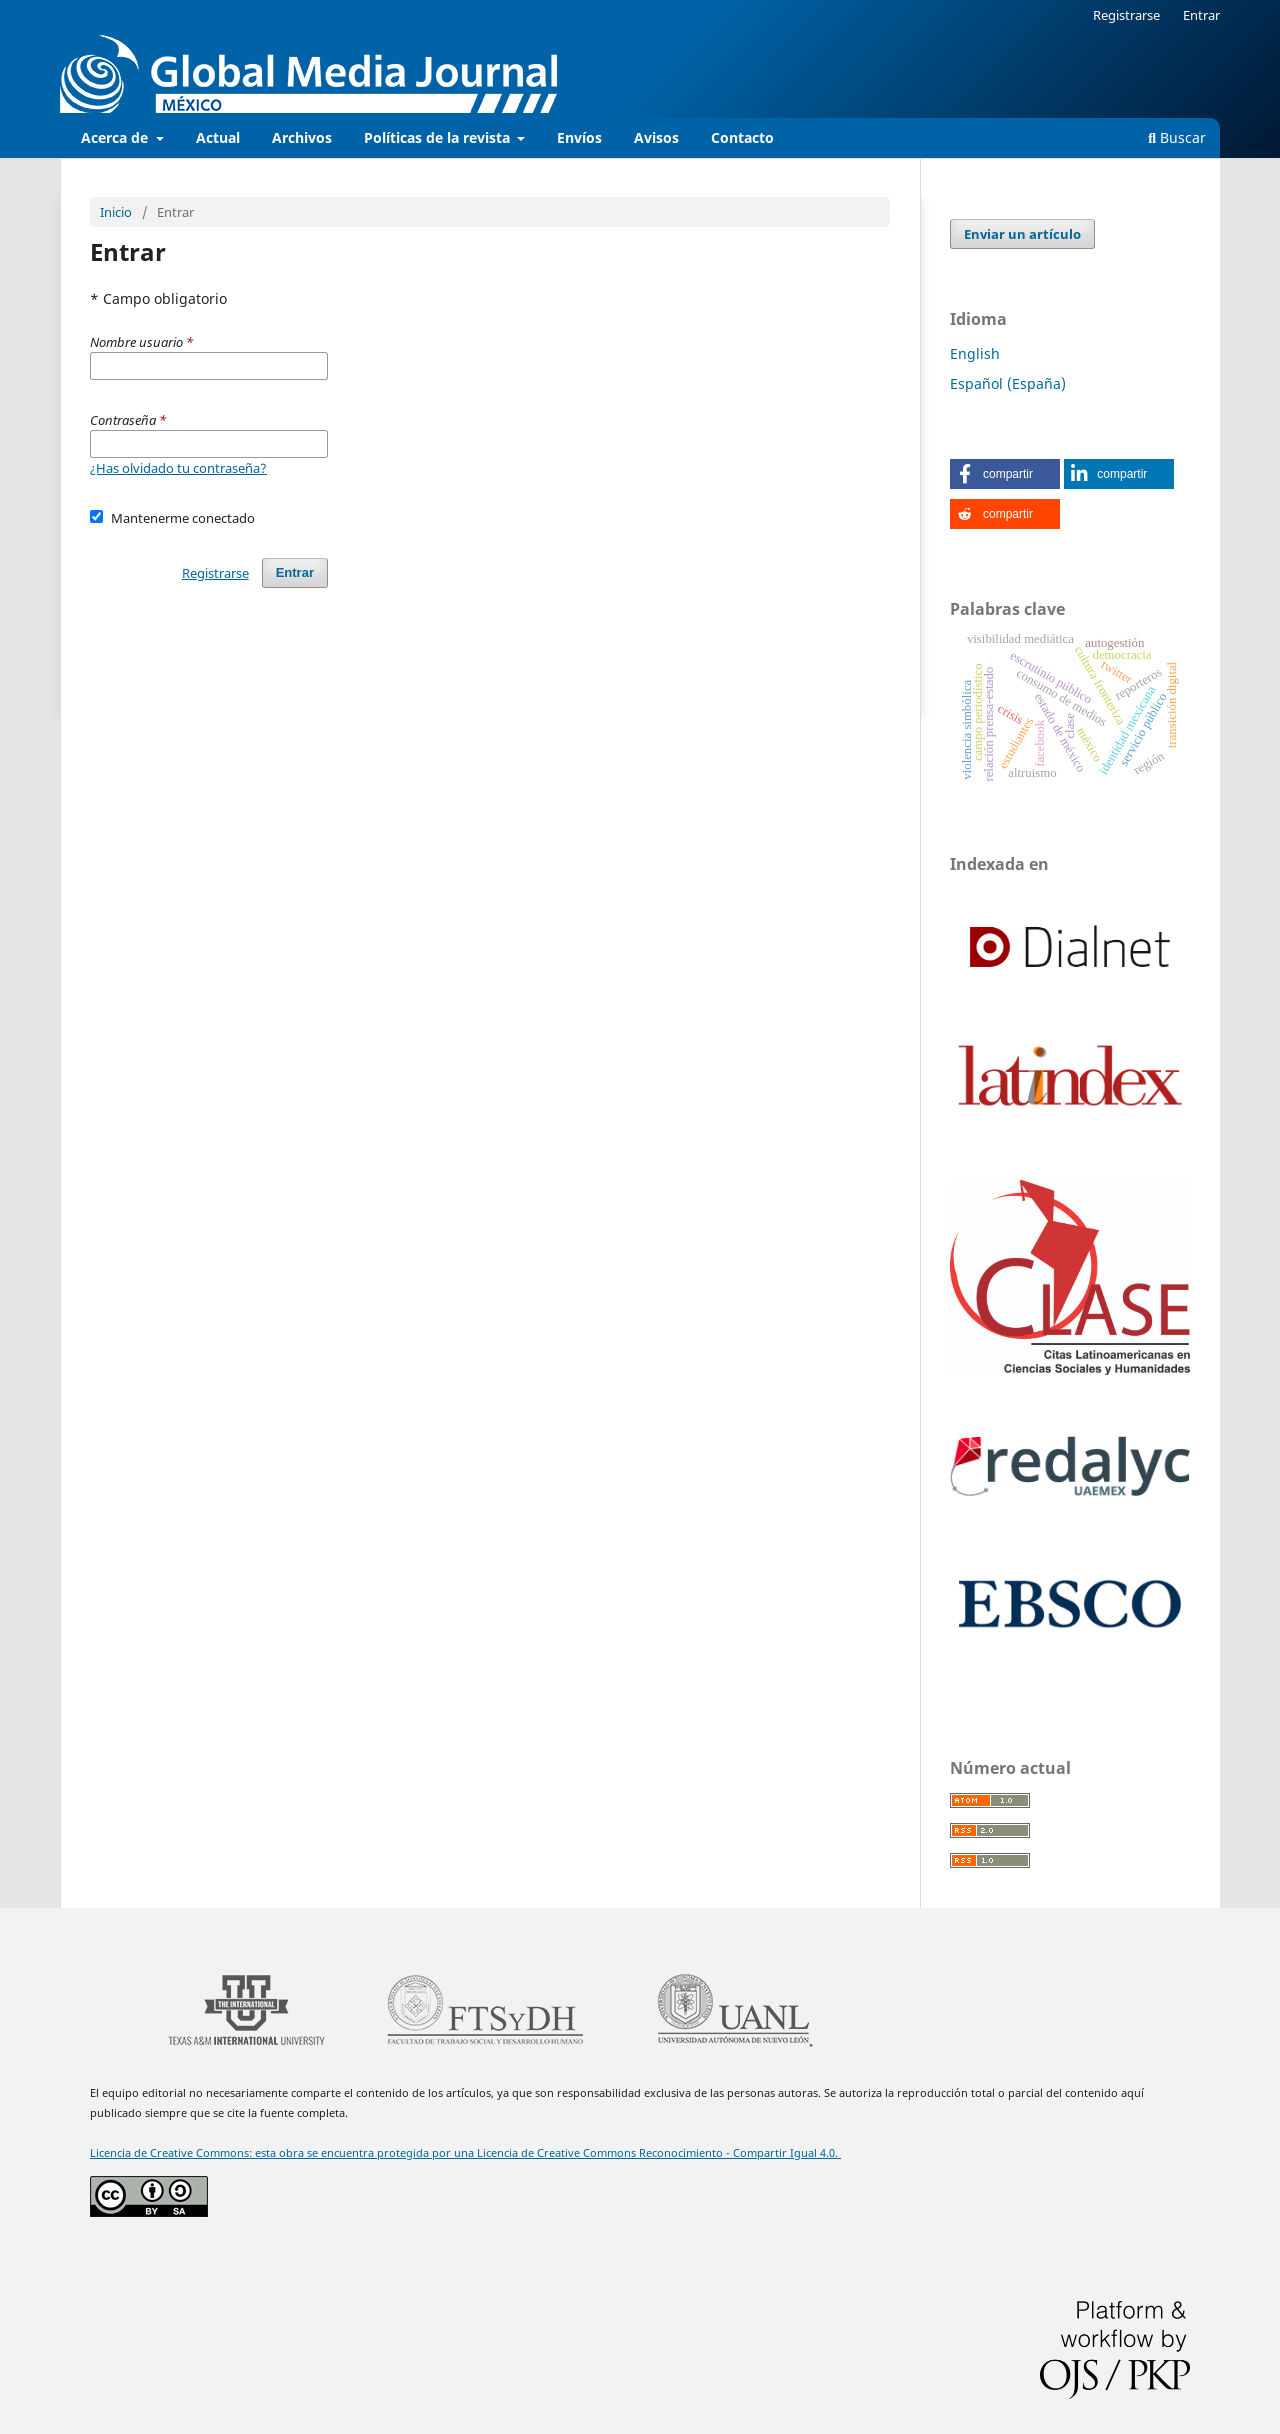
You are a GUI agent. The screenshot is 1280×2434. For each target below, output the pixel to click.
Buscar (1177, 137)
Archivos (302, 137)
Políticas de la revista (439, 137)
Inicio (116, 212)
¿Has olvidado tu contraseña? (178, 468)
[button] (1005, 474)
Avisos (656, 137)
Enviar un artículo (1022, 234)
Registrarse (1126, 15)
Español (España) (1008, 383)
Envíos (579, 137)
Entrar (1201, 15)
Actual (218, 137)
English (975, 353)
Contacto (742, 137)
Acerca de (116, 137)
